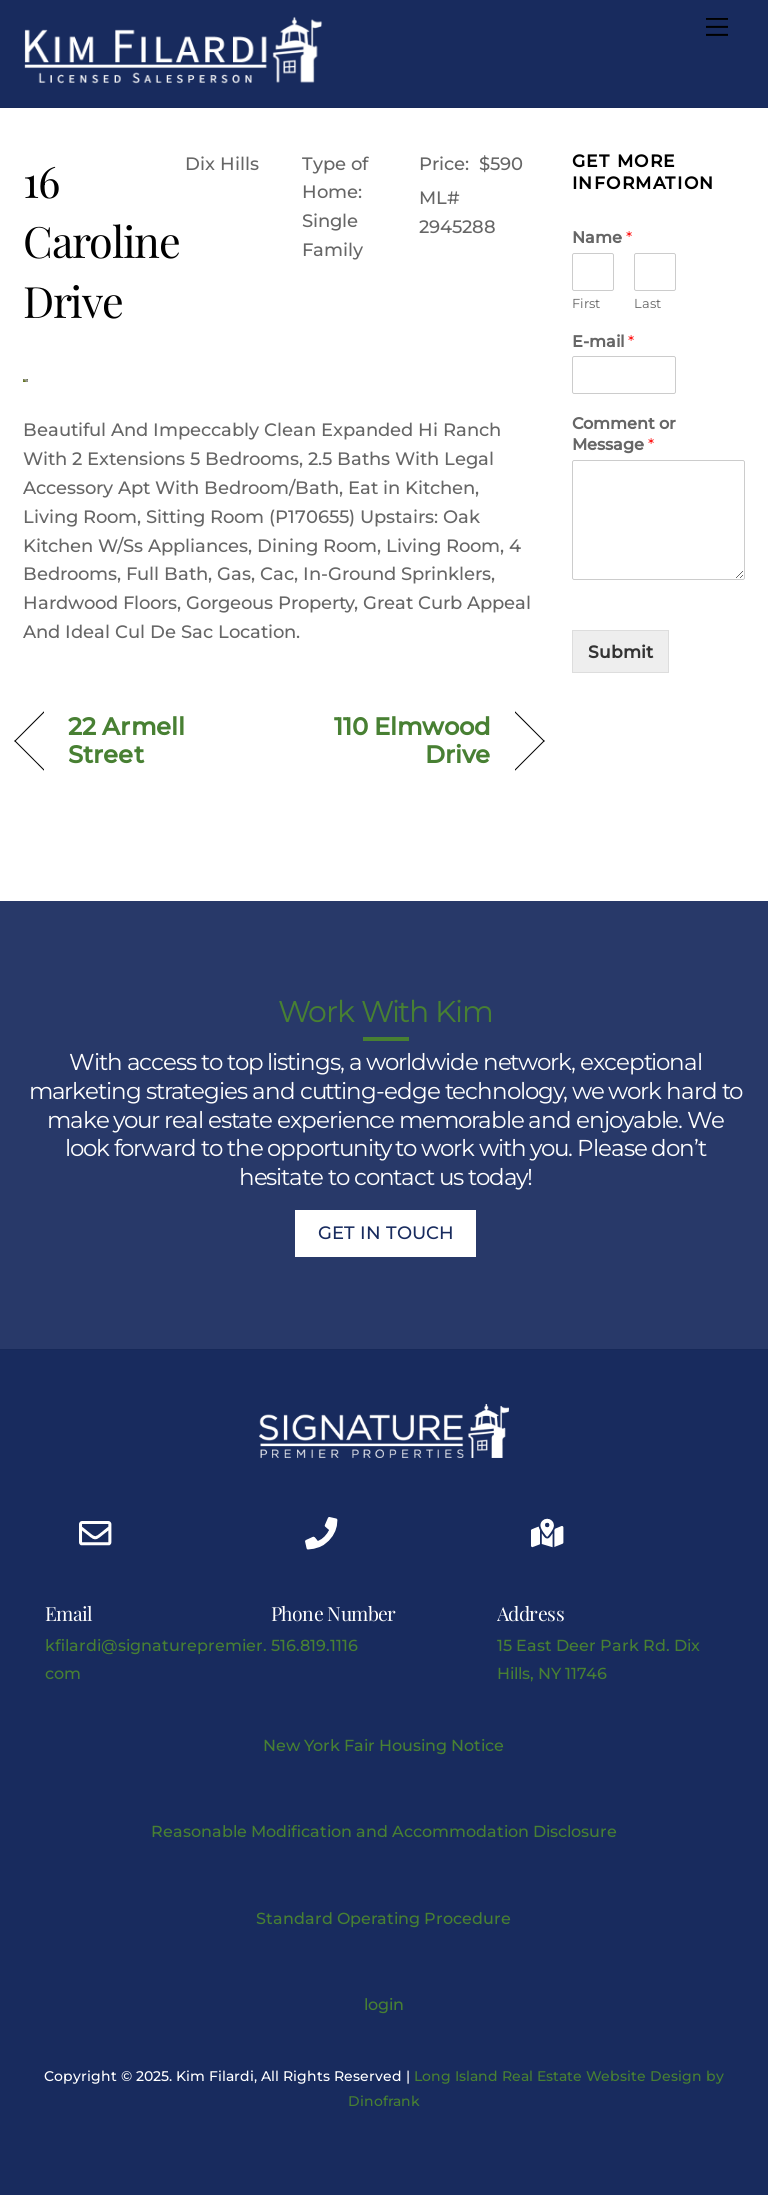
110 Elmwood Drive (393, 741)
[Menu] (717, 27)
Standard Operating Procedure (383, 1918)
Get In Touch (386, 1233)
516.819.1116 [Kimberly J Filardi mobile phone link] (314, 1645)
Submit (620, 651)
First (586, 303)
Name (602, 237)
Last (647, 303)
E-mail (603, 341)
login (384, 2004)
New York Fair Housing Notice (383, 1745)
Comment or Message (624, 434)
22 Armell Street (126, 741)
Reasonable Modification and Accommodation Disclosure (384, 1831)
